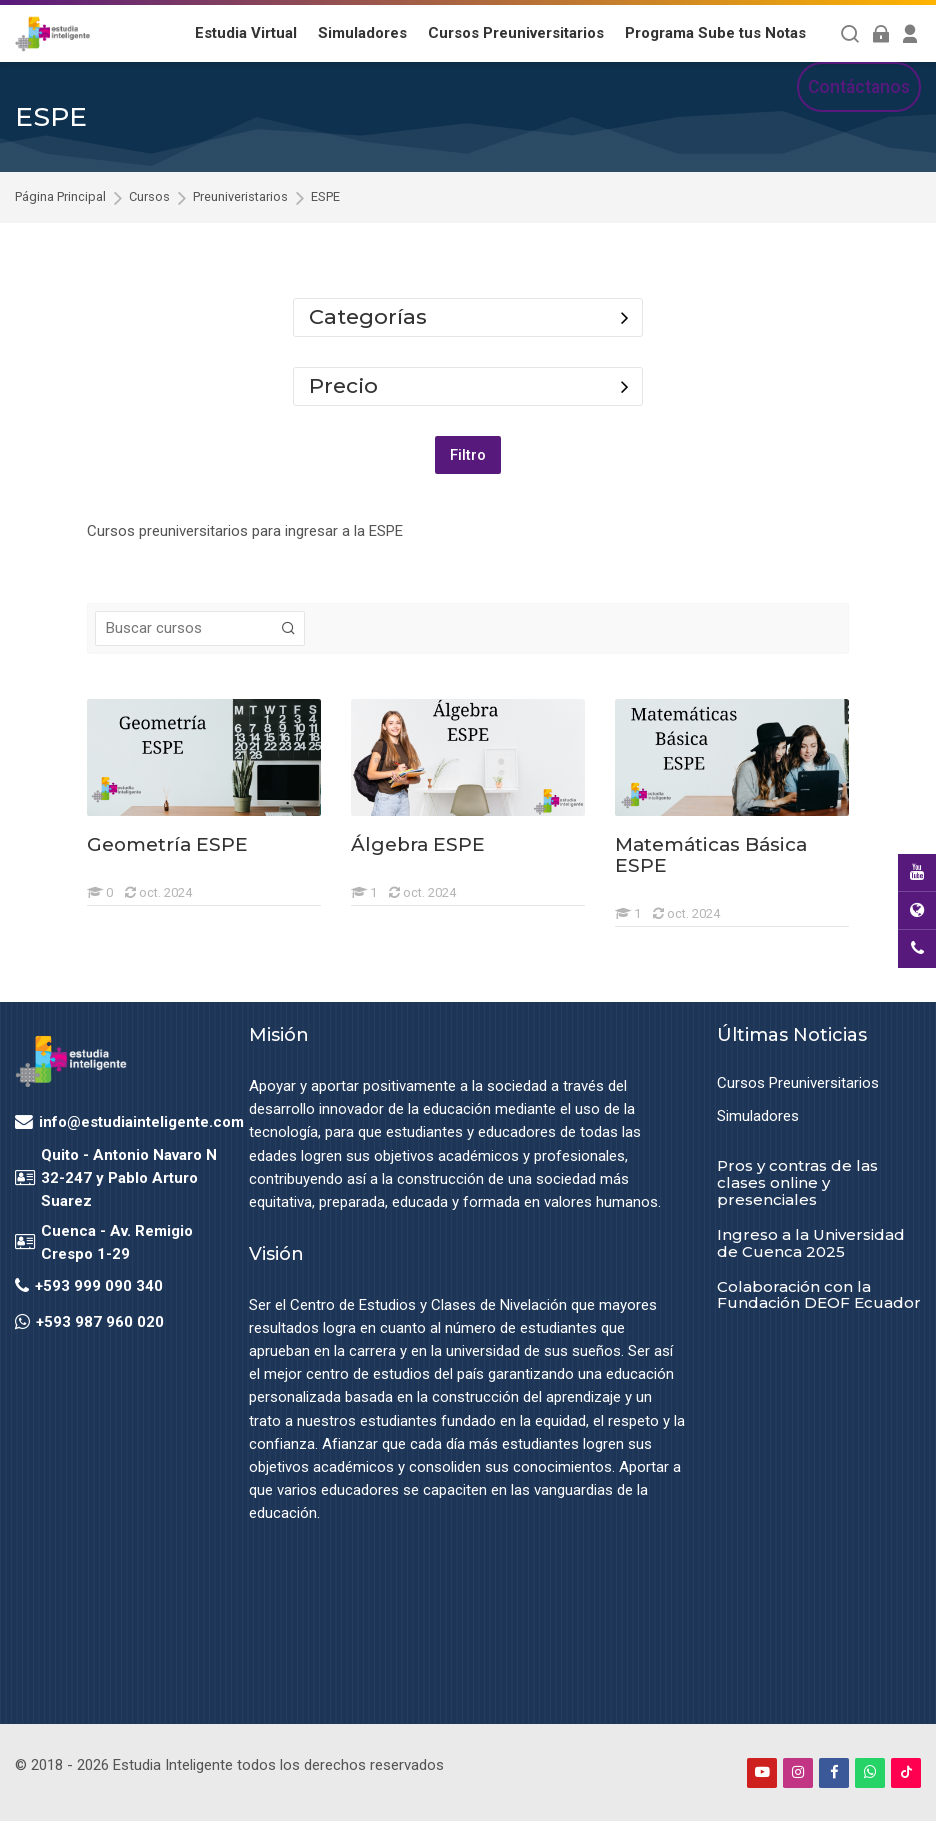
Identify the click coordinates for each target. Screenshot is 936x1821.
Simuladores (758, 1116)
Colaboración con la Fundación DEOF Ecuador (819, 1294)
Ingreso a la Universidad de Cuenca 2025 (811, 1243)
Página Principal (60, 197)
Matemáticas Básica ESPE (711, 855)
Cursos (149, 197)
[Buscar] (850, 33)
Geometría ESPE (167, 844)
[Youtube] (762, 1772)
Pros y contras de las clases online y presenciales (797, 1182)
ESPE (325, 197)
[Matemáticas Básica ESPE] (614, 926)
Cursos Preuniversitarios (798, 1083)
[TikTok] (906, 1772)
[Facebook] (834, 1772)
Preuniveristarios (240, 197)
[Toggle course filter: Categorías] (625, 317)
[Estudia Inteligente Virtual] (52, 34)
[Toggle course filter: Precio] (625, 386)
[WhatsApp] (870, 1772)
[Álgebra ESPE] (350, 905)
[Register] (910, 33)
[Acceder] (880, 33)
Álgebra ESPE (418, 844)
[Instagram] (798, 1772)
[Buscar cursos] (289, 628)
